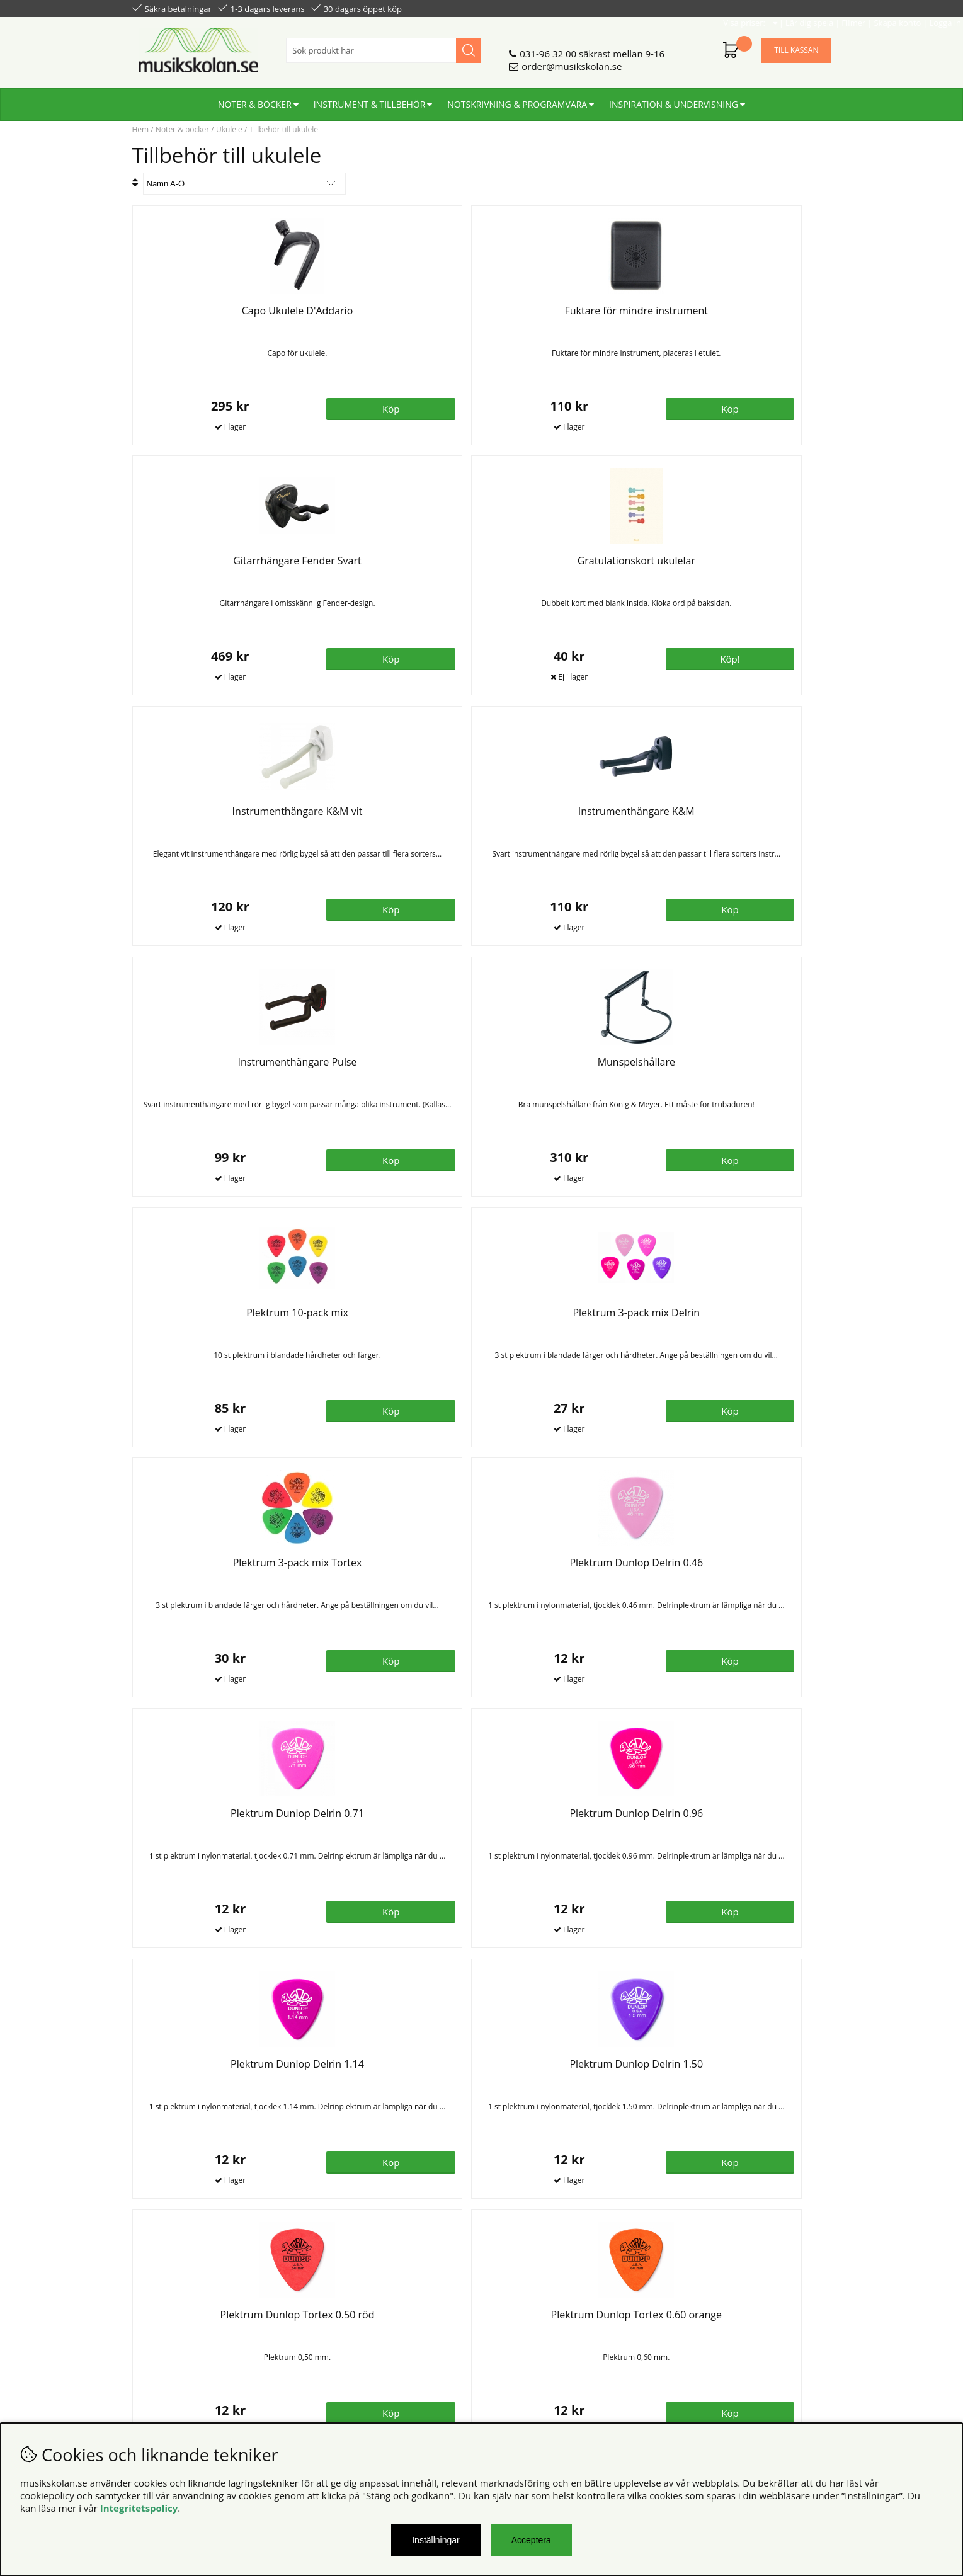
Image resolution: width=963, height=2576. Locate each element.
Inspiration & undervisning (673, 99)
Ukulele (229, 129)
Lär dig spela (677, 7)
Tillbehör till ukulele (283, 129)
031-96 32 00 (548, 48)
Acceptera (531, 2540)
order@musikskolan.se (571, 61)
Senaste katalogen (349, 2331)
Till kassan (796, 45)
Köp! (787, 407)
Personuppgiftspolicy (178, 2331)
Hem (140, 129)
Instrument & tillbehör (370, 99)
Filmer (722, 7)
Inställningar (436, 2540)
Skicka (807, 2374)
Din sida (150, 2343)
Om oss (326, 2318)
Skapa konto (765, 7)
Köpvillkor (154, 2318)
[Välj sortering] (244, 184)
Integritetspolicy (139, 2508)
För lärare (330, 2356)
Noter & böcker (255, 99)
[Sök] (383, 45)
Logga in (813, 7)
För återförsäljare (347, 2343)
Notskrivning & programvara (517, 99)
